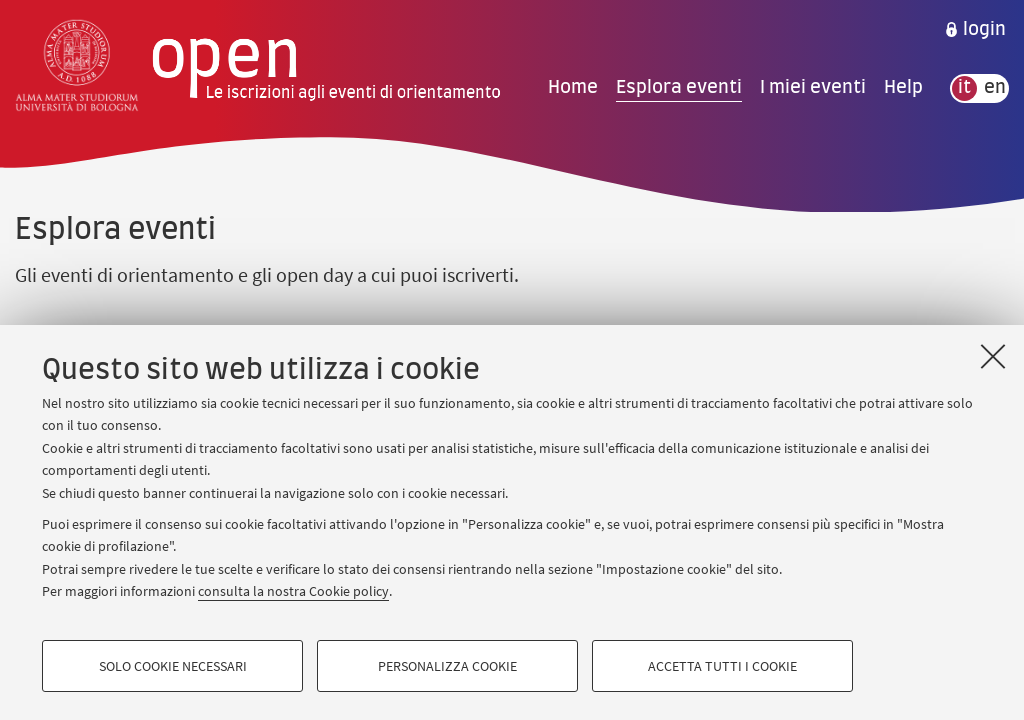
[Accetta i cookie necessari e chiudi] (993, 356)
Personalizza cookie (447, 666)
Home (573, 88)
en (995, 88)
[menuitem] (975, 30)
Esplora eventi (679, 88)
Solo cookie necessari (173, 666)
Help (903, 88)
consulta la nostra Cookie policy (293, 591)
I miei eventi (813, 88)
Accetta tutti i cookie (722, 666)
